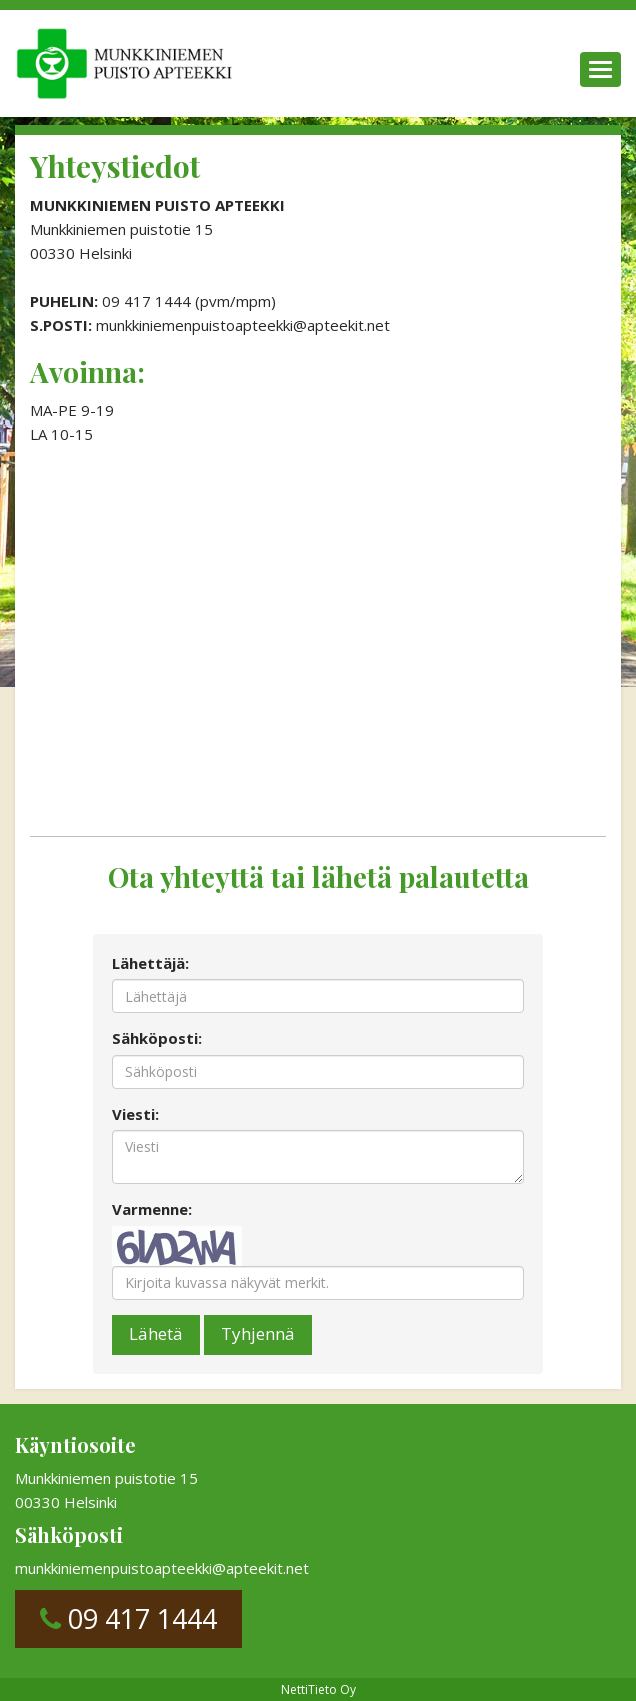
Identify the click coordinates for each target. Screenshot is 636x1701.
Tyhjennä (258, 1333)
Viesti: (135, 1114)
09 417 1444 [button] (128, 1618)
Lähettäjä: (150, 963)
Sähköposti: (157, 1038)
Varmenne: (152, 1209)
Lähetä (156, 1333)
